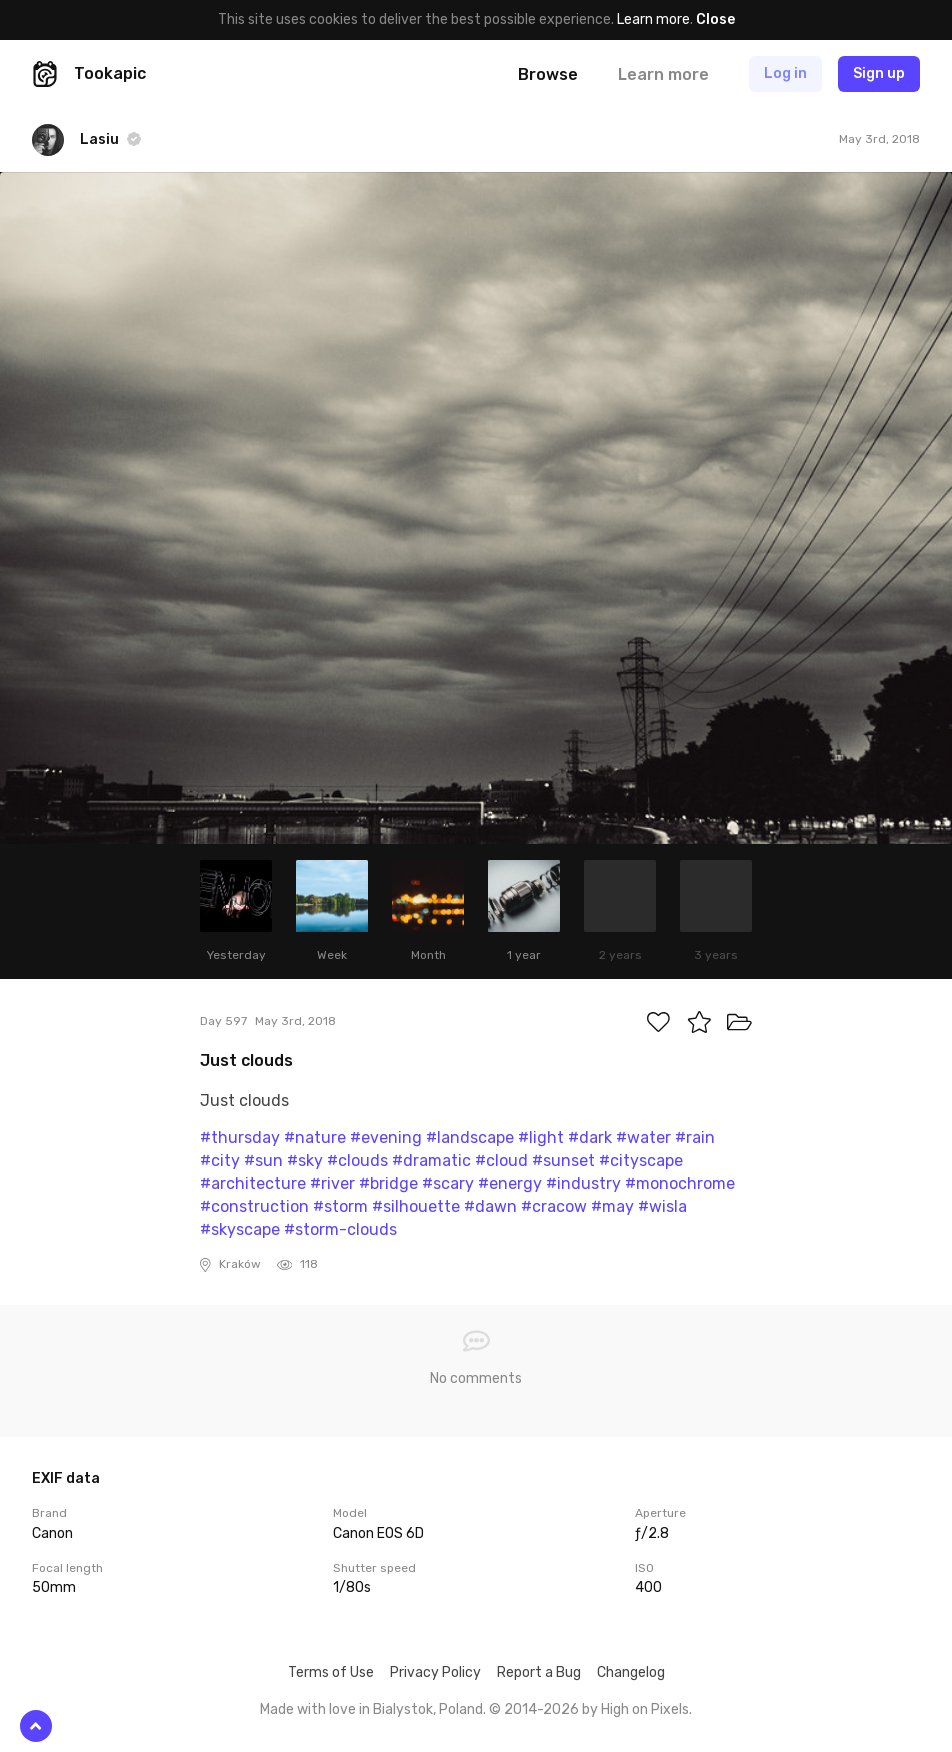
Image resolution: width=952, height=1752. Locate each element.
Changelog (631, 1672)
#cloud (501, 1160)
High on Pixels (645, 1709)
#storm (340, 1206)
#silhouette (416, 1206)
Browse (548, 74)
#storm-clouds (340, 1229)
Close (715, 19)
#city (220, 1160)
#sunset (563, 1160)
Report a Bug (539, 1672)
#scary (448, 1183)
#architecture (253, 1183)
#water (643, 1137)
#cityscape (641, 1160)
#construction (254, 1206)
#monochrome (680, 1183)
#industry (583, 1183)
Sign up (879, 73)
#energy (510, 1183)
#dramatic (431, 1160)
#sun (263, 1160)
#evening (386, 1137)
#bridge (388, 1183)
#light (541, 1137)
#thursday (240, 1137)
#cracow (554, 1206)
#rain (695, 1137)
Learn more (653, 19)
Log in (785, 73)
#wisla (662, 1206)
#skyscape (240, 1229)
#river (332, 1183)
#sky (305, 1160)
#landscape (470, 1137)
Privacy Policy (435, 1672)
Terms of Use (331, 1672)
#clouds (357, 1160)
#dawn (490, 1206)
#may (612, 1206)
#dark (590, 1137)
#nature (315, 1137)
